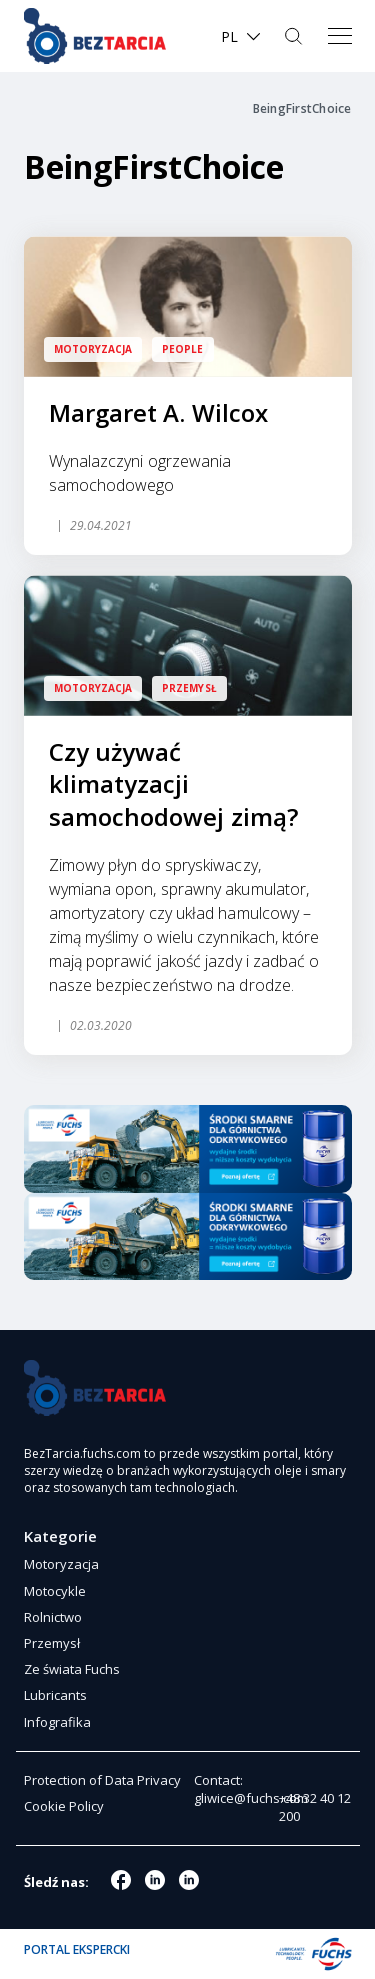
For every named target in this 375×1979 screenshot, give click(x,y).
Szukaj (295, 36)
